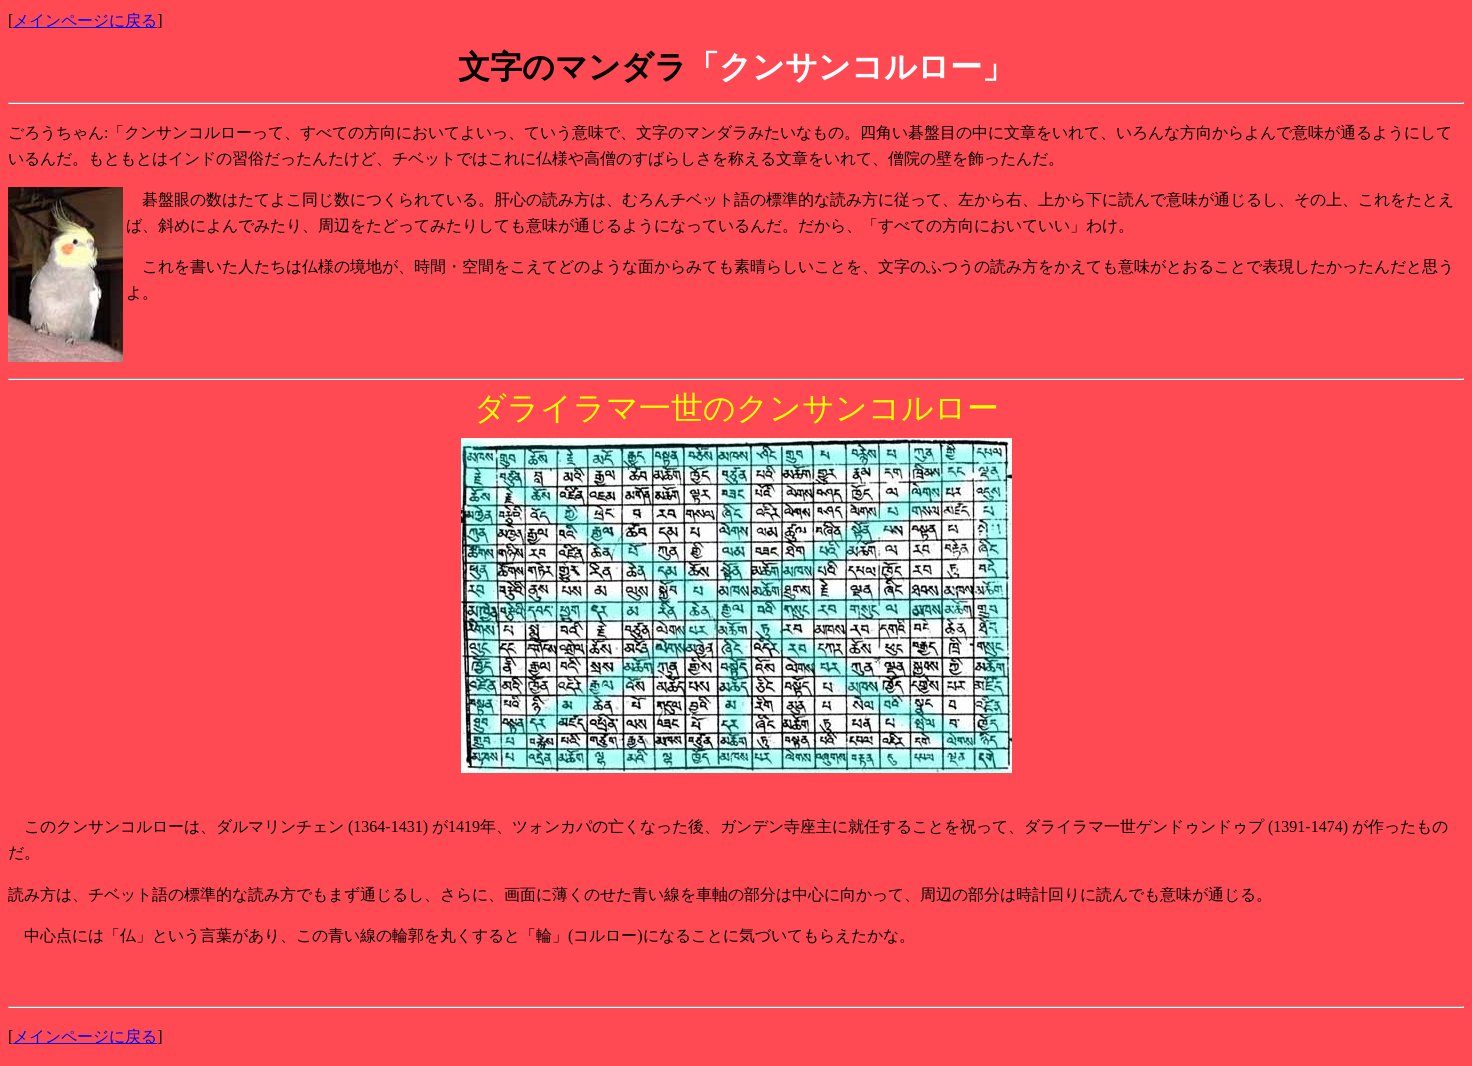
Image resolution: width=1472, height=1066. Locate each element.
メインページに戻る (85, 20)
